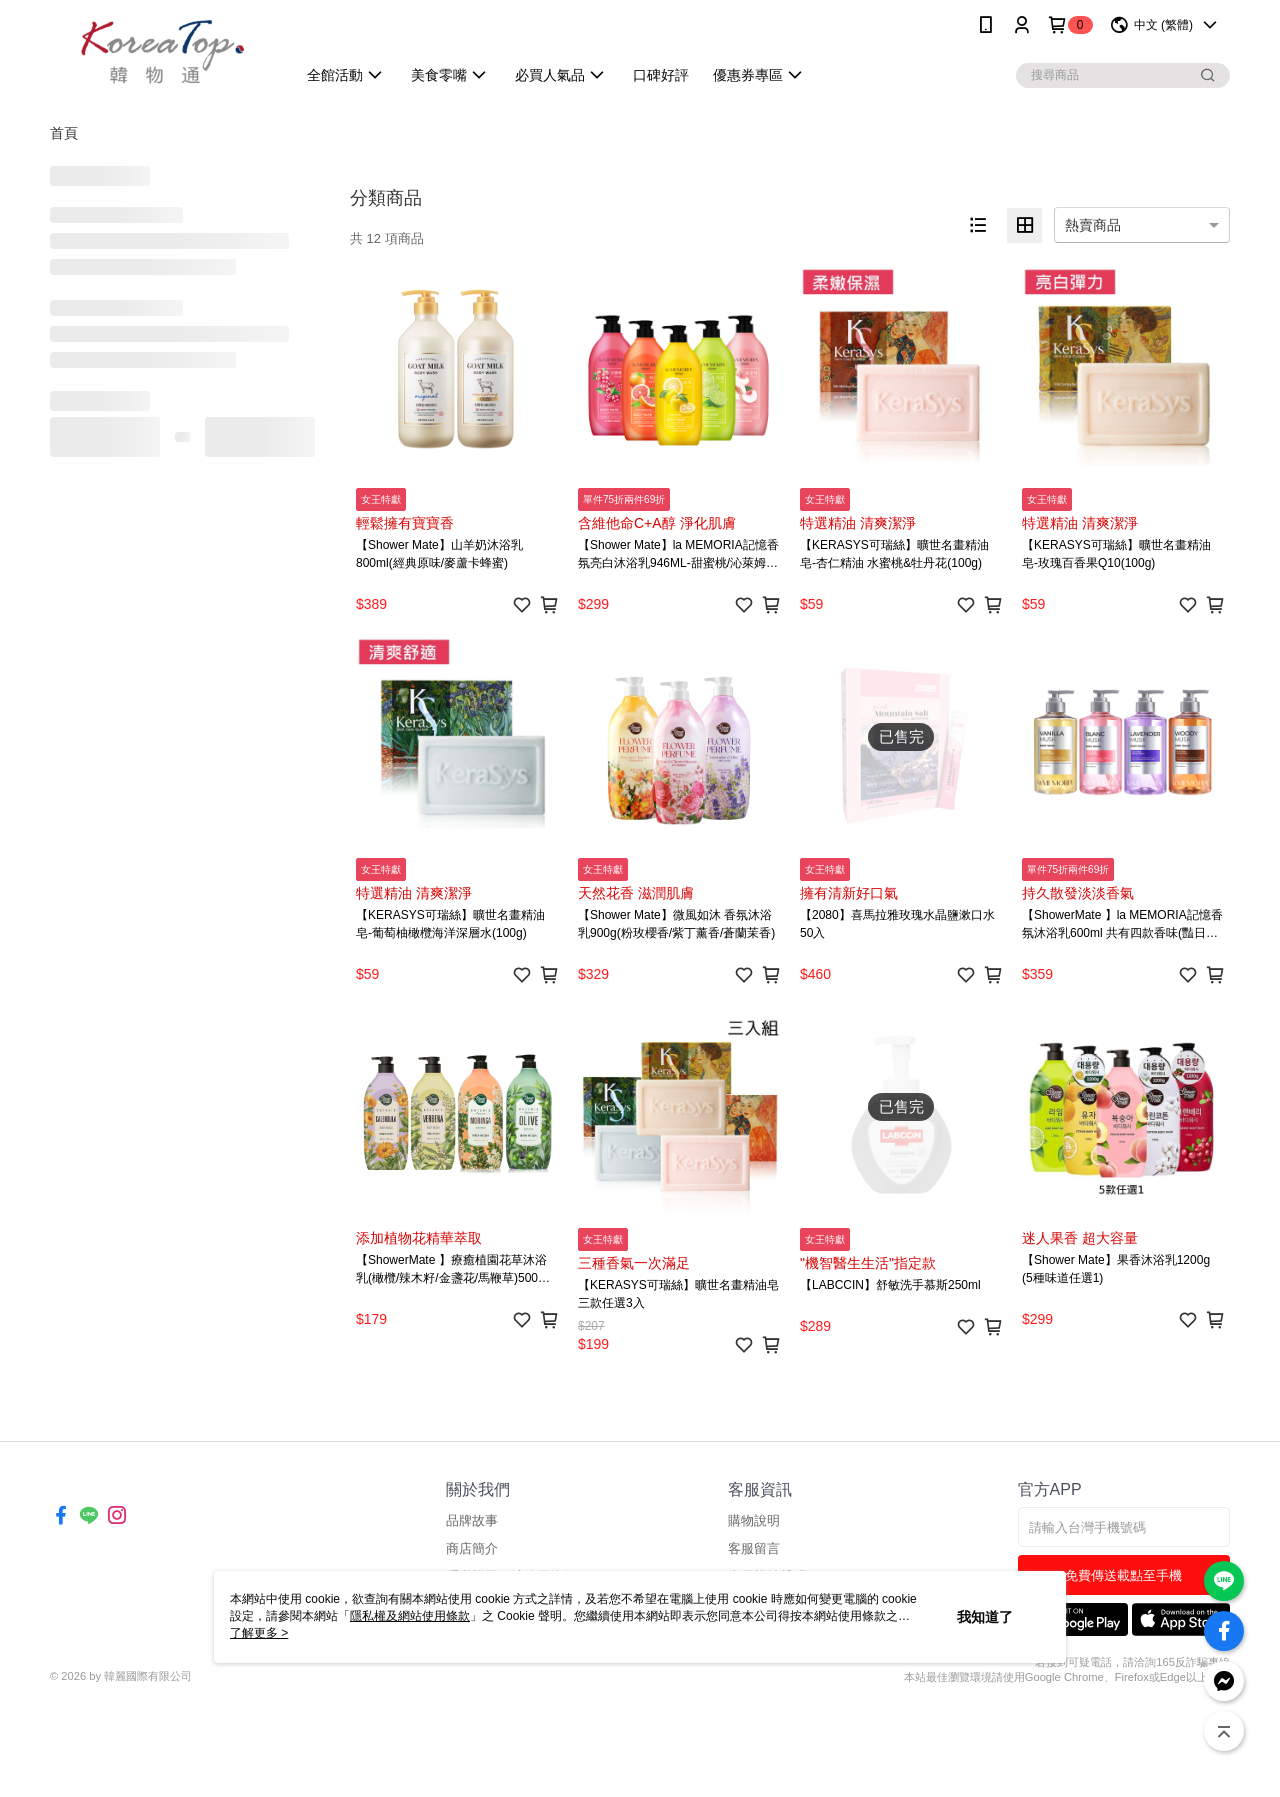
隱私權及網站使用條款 (410, 1616)
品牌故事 (472, 1520)
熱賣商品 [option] (1093, 225)
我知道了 (985, 1617)
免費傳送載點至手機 (1123, 1575)
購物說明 (754, 1520)
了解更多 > (259, 1633)
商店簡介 (472, 1548)
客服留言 (754, 1548)
